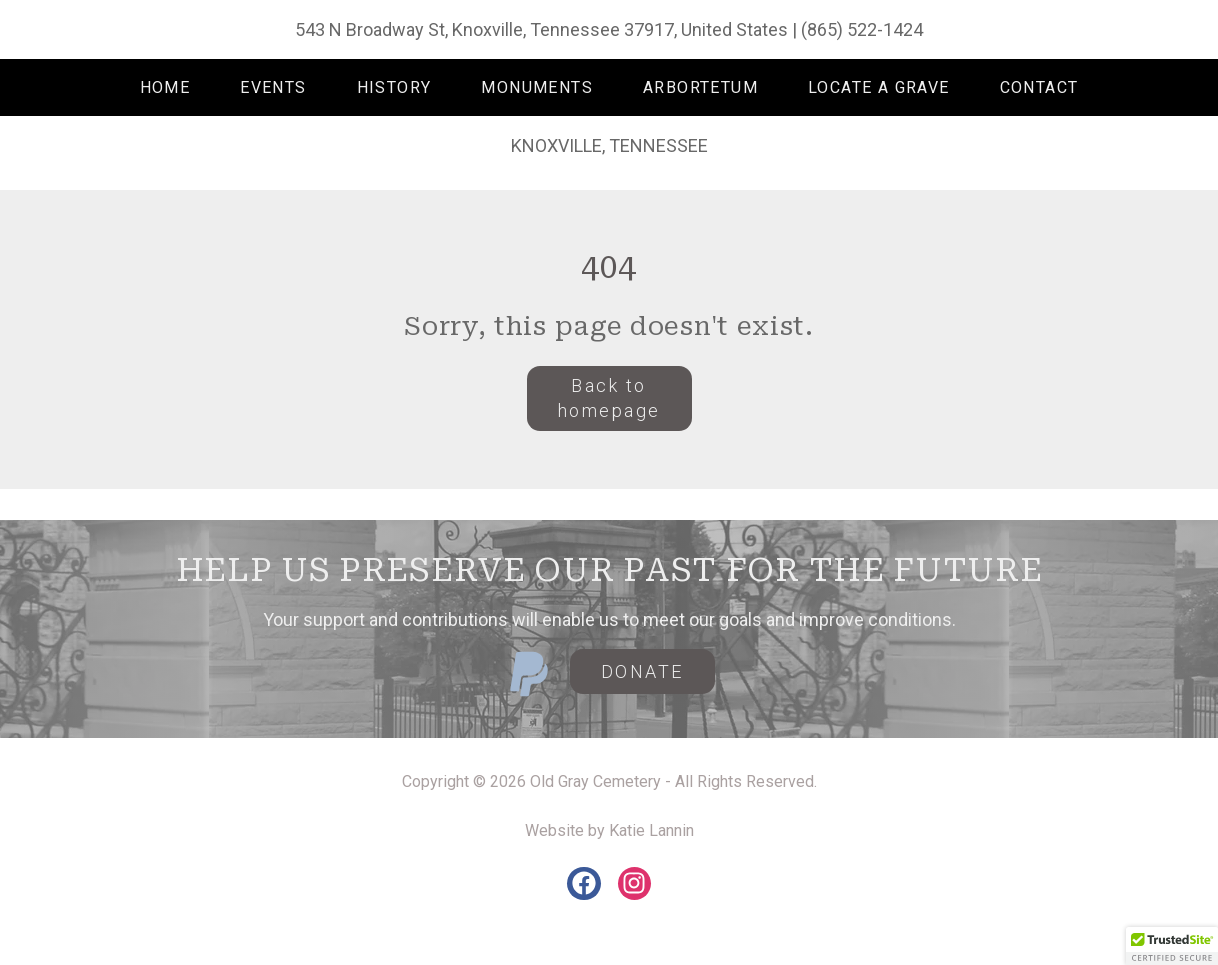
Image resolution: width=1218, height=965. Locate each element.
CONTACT (1039, 87)
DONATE (642, 671)
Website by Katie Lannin (609, 830)
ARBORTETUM (700, 87)
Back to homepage (609, 398)
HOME (165, 87)
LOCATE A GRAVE (879, 87)
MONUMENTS (537, 87)
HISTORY (394, 87)
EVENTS (273, 87)
